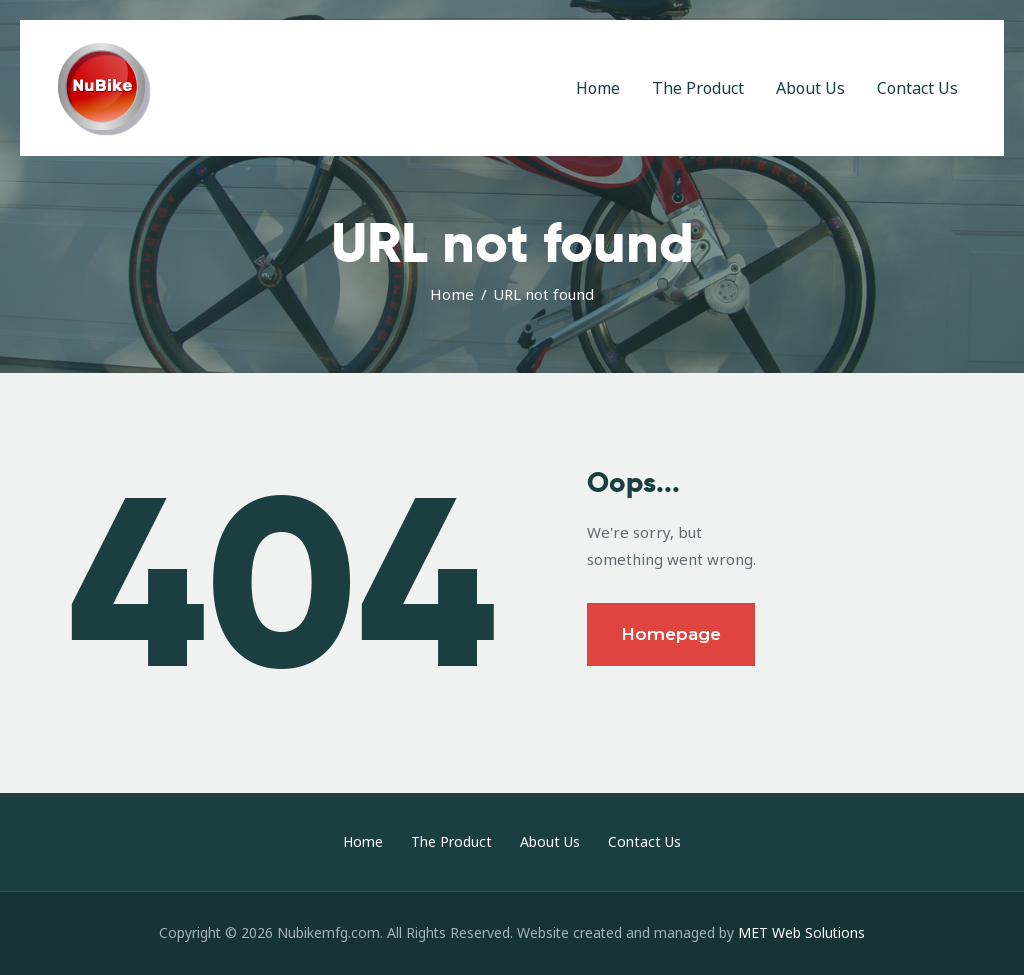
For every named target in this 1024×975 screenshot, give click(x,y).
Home (452, 294)
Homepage (671, 634)
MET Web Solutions (801, 932)
